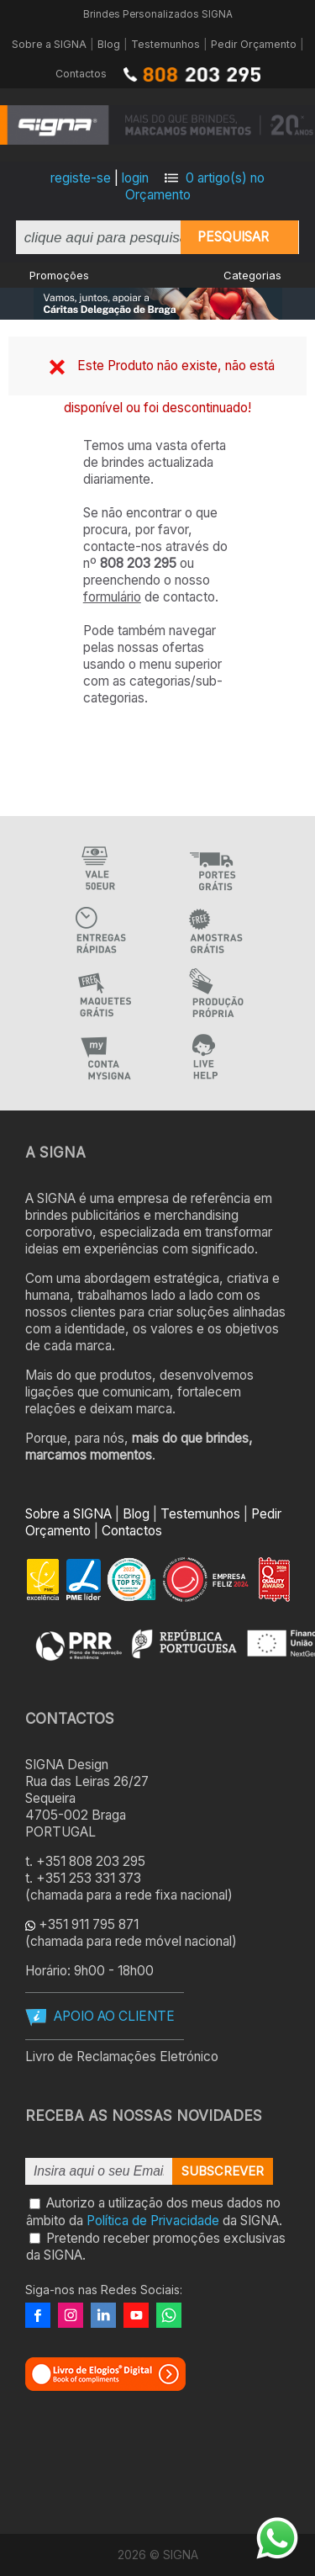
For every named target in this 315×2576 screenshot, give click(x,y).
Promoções (59, 275)
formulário (112, 597)
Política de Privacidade (153, 2221)
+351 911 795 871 (89, 1924)
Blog (108, 44)
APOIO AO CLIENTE (114, 2016)
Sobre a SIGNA (49, 44)
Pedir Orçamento (254, 44)
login (135, 178)
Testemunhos (165, 44)
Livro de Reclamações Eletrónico (121, 2057)
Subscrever (222, 2171)
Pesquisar (233, 237)
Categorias (252, 275)
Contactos (81, 73)
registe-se (80, 178)
